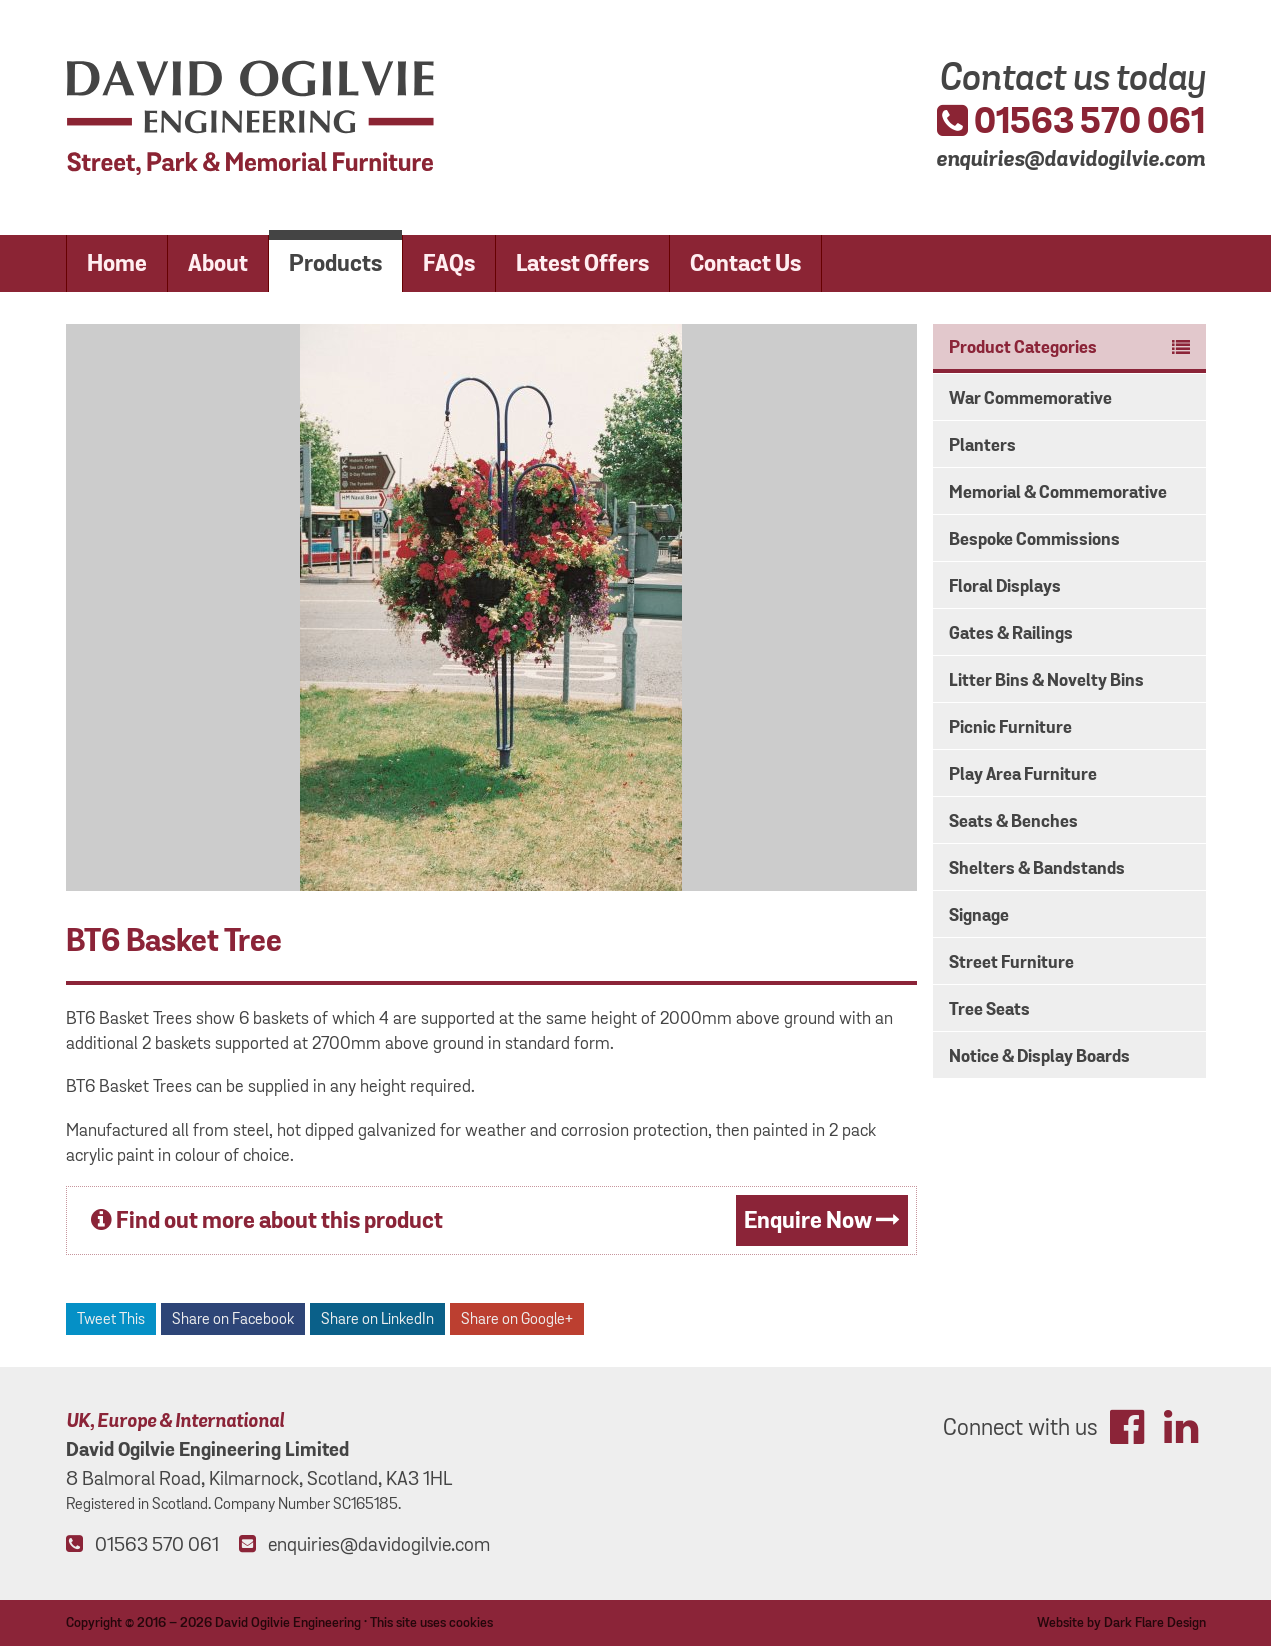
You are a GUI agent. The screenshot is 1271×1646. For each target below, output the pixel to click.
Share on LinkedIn (377, 1319)
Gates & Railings (1011, 634)
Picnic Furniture (1010, 728)
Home (117, 264)
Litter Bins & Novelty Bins (1046, 681)
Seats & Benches (1013, 822)
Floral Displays (1005, 587)
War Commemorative (1030, 399)
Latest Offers (582, 264)
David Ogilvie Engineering (288, 1623)
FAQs (449, 264)
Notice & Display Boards (1039, 1057)
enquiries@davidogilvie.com (1070, 158)
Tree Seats (989, 1010)
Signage (979, 916)
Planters (982, 446)
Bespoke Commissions (1034, 540)
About (218, 264)
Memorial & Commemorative (1058, 493)
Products (335, 264)
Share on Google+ (517, 1319)
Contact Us (745, 264)
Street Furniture (1011, 963)
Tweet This (111, 1319)
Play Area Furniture (1023, 775)
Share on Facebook (233, 1319)
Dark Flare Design (1155, 1623)
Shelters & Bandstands (1037, 869)
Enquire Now (822, 1221)
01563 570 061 (1071, 121)
